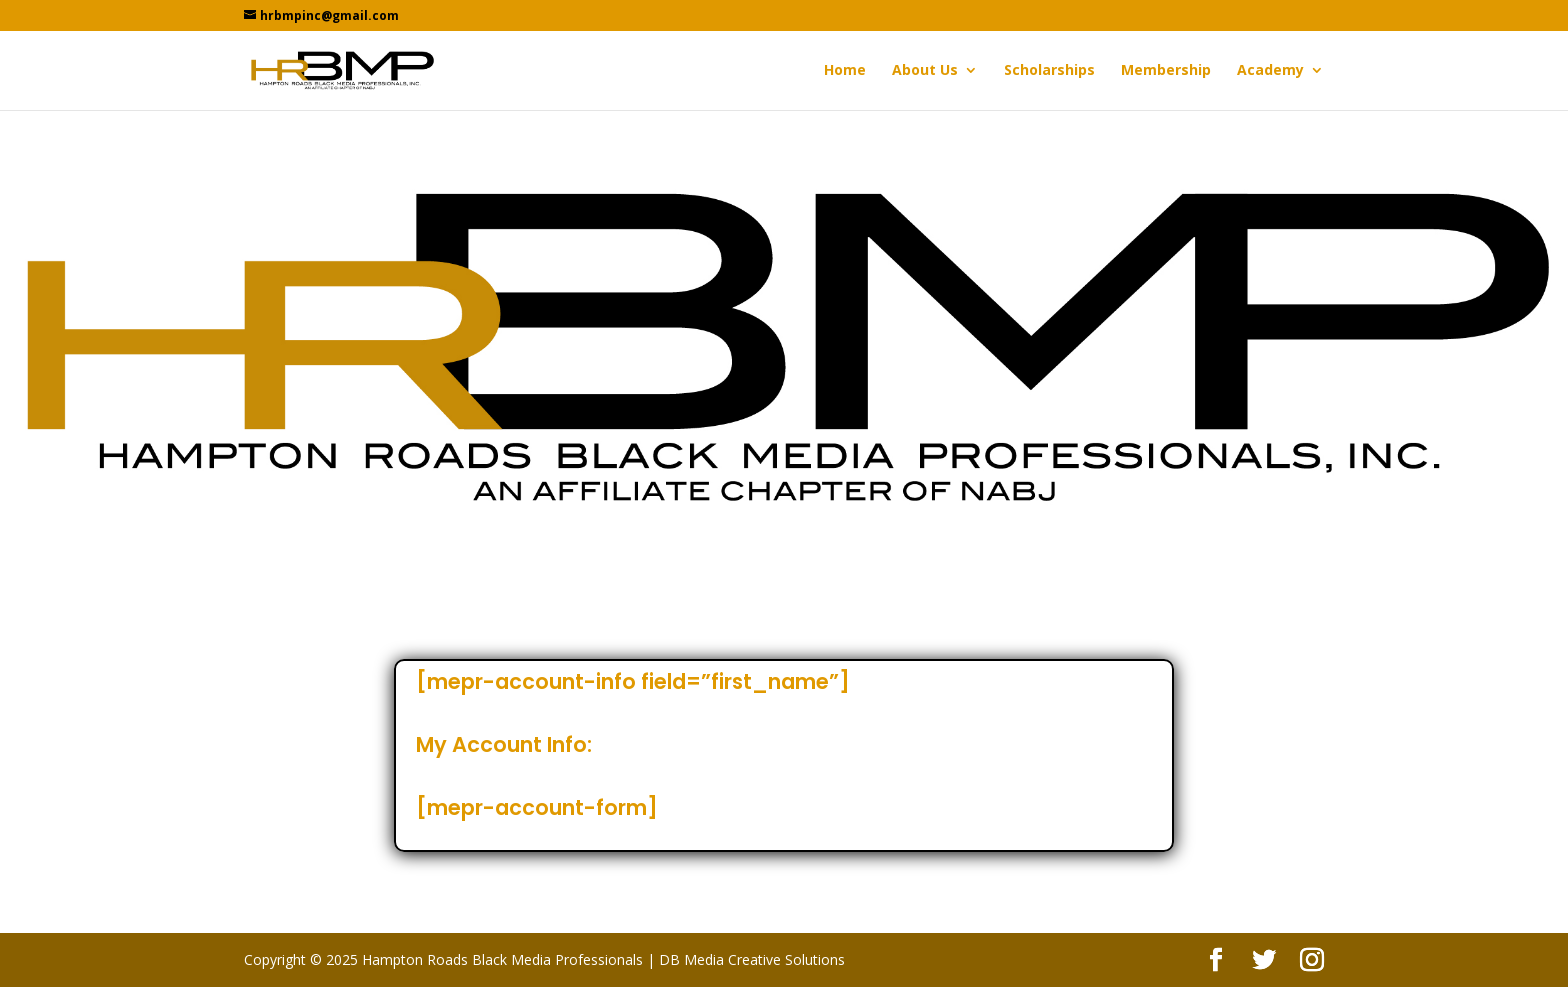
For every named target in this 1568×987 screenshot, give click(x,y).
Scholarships (1049, 71)
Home (845, 71)
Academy (1270, 71)
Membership (1166, 71)
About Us (925, 71)
